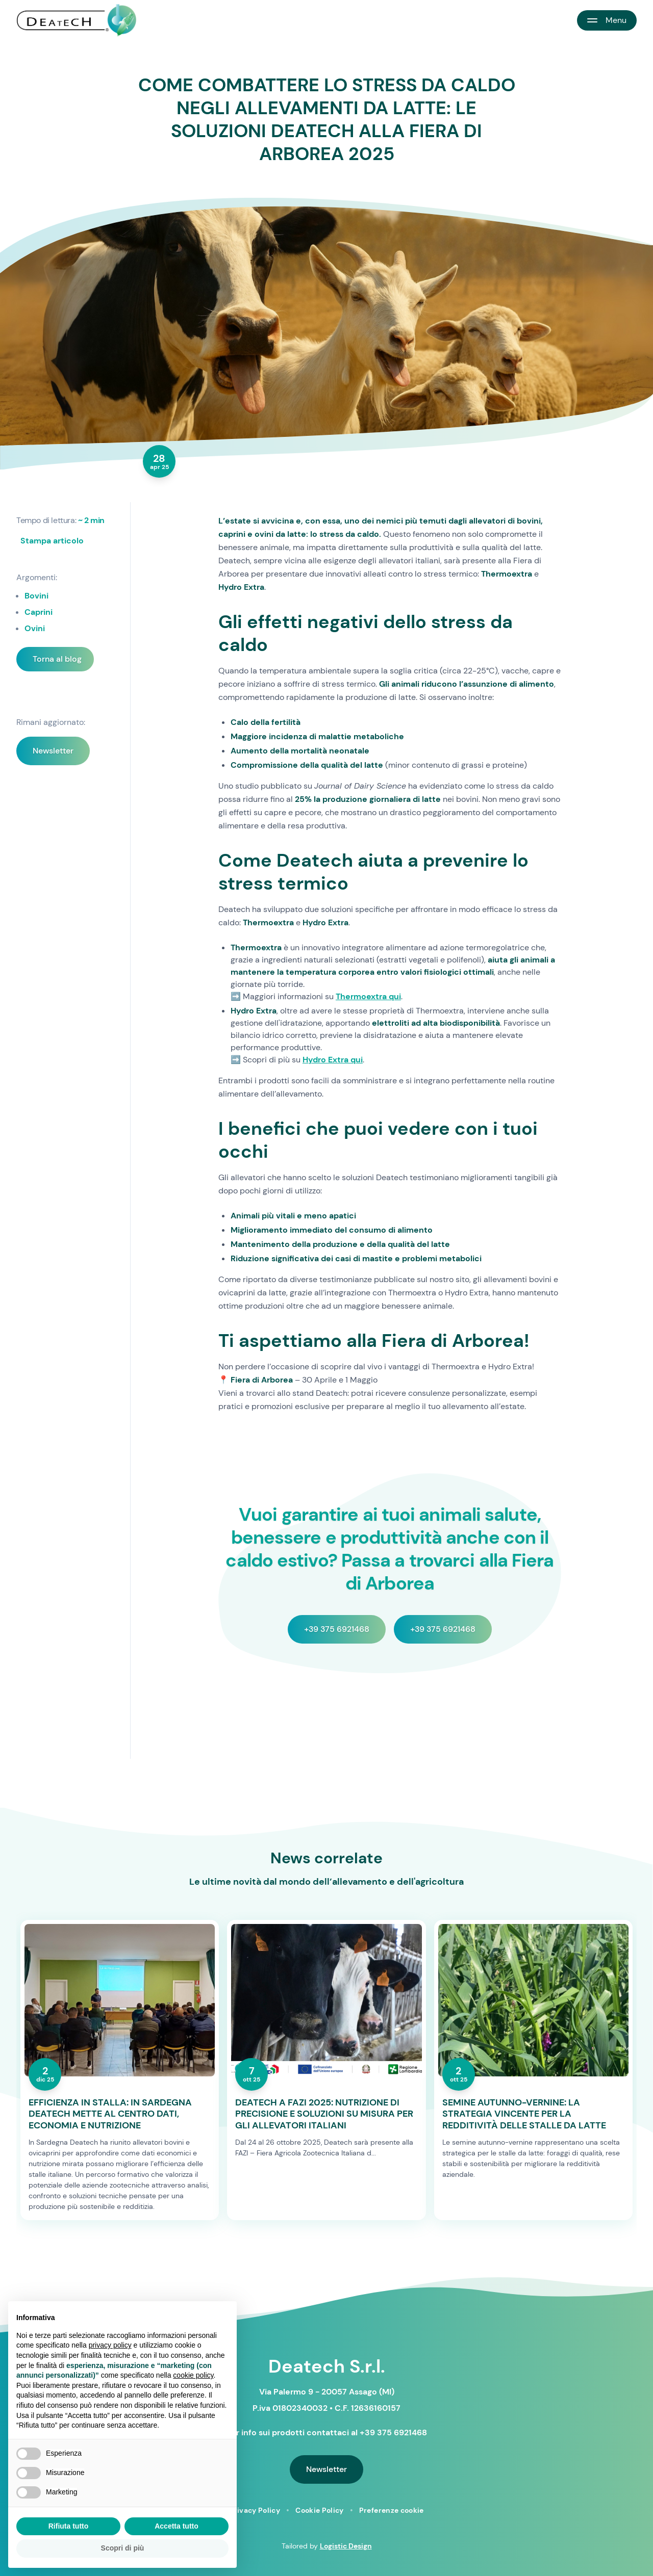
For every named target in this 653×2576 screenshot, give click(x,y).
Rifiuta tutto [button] (68, 2526)
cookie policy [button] (193, 2375)
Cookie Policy (319, 2510)
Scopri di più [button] (122, 2548)
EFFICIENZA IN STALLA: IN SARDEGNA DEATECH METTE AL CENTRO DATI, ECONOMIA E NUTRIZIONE (110, 2114)
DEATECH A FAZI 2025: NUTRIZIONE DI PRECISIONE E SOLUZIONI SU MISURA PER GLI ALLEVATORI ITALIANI (324, 2114)
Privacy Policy (254, 2510)
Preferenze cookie (391, 2510)
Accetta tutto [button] (176, 2526)
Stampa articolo (52, 540)
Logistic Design (346, 2546)
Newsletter (53, 750)
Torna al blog (57, 659)
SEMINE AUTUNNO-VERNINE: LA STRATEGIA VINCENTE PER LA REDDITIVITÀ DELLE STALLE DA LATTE (524, 2114)
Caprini (38, 612)
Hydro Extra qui (333, 1059)
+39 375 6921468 (336, 1629)
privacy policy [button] (110, 2345)
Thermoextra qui (368, 996)
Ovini (34, 628)
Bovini (36, 595)
